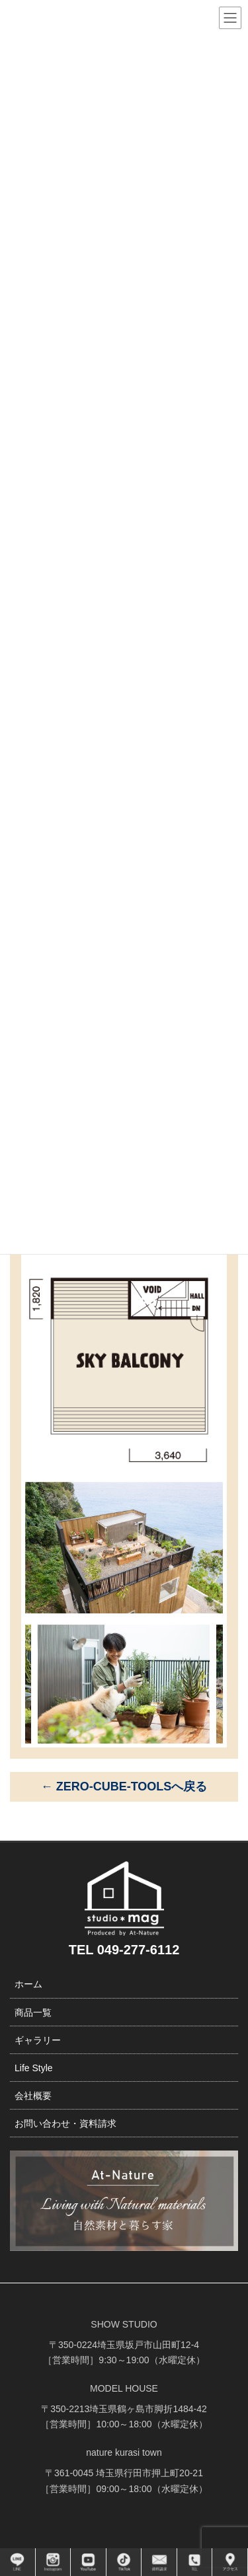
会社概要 (33, 2095)
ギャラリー (38, 2040)
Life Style (34, 2068)
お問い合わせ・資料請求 (65, 2123)
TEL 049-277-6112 (124, 1949)
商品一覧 (33, 2012)
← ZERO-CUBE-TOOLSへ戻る (124, 1786)
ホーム (28, 1984)
